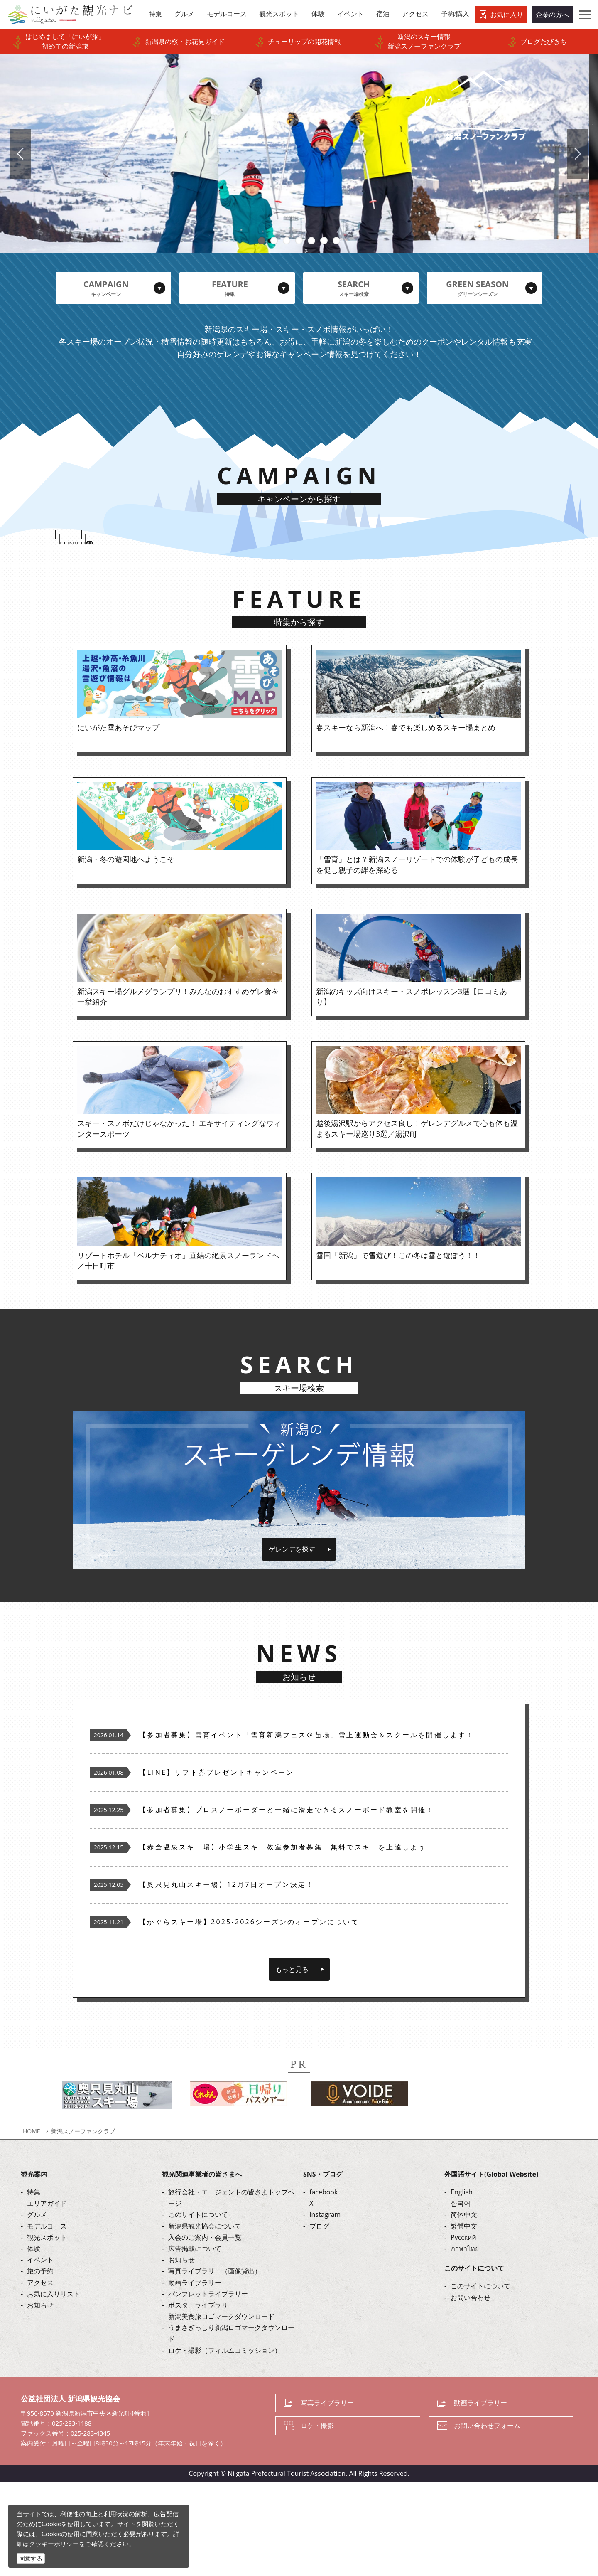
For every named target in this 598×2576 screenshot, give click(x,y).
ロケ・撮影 (317, 2519)
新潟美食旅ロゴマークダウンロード (221, 2410)
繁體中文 (464, 2319)
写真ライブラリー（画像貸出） (214, 2364)
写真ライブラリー (327, 2496)
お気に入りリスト (53, 2387)
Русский (463, 2330)
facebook (323, 2285)
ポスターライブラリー (201, 2399)
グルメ (37, 2308)
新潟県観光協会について (204, 2319)
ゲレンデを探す (292, 1643)
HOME (31, 2225)
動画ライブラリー (194, 2376)
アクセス (40, 2376)
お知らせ (40, 2399)
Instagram (325, 2308)
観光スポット (47, 2330)
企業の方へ (552, 14)
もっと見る (292, 2062)
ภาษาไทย (465, 2342)
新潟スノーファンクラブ (83, 2225)
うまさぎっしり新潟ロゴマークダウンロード (231, 2427)
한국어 (461, 2297)
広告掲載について (194, 2342)
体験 (33, 2342)
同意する (30, 2558)
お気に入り (506, 14)
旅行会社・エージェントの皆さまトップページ (231, 2291)
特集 (33, 2285)
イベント (40, 2353)
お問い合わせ (470, 2391)
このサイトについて (198, 2308)
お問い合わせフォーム (487, 2519)
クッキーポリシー (54, 2543)
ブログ (319, 2319)
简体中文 (464, 2308)
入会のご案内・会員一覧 (204, 2330)
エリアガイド (47, 2297)
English (462, 2285)
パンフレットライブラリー (208, 2387)
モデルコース (47, 2319)
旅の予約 (40, 2364)
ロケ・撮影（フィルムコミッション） (224, 2443)
